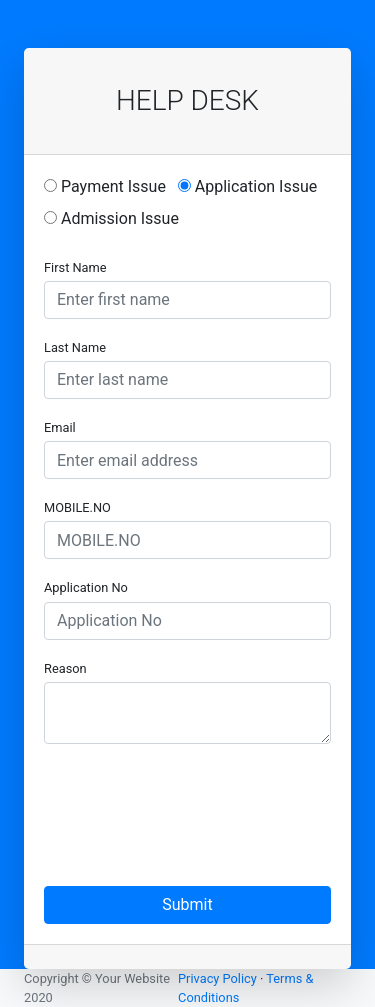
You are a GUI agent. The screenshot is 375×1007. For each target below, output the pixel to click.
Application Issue (247, 186)
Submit (187, 904)
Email (60, 427)
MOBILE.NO (77, 507)
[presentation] (196, 799)
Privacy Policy (217, 978)
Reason (65, 668)
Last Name (75, 347)
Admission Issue (111, 218)
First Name (75, 267)
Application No (86, 587)
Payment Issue (105, 186)
